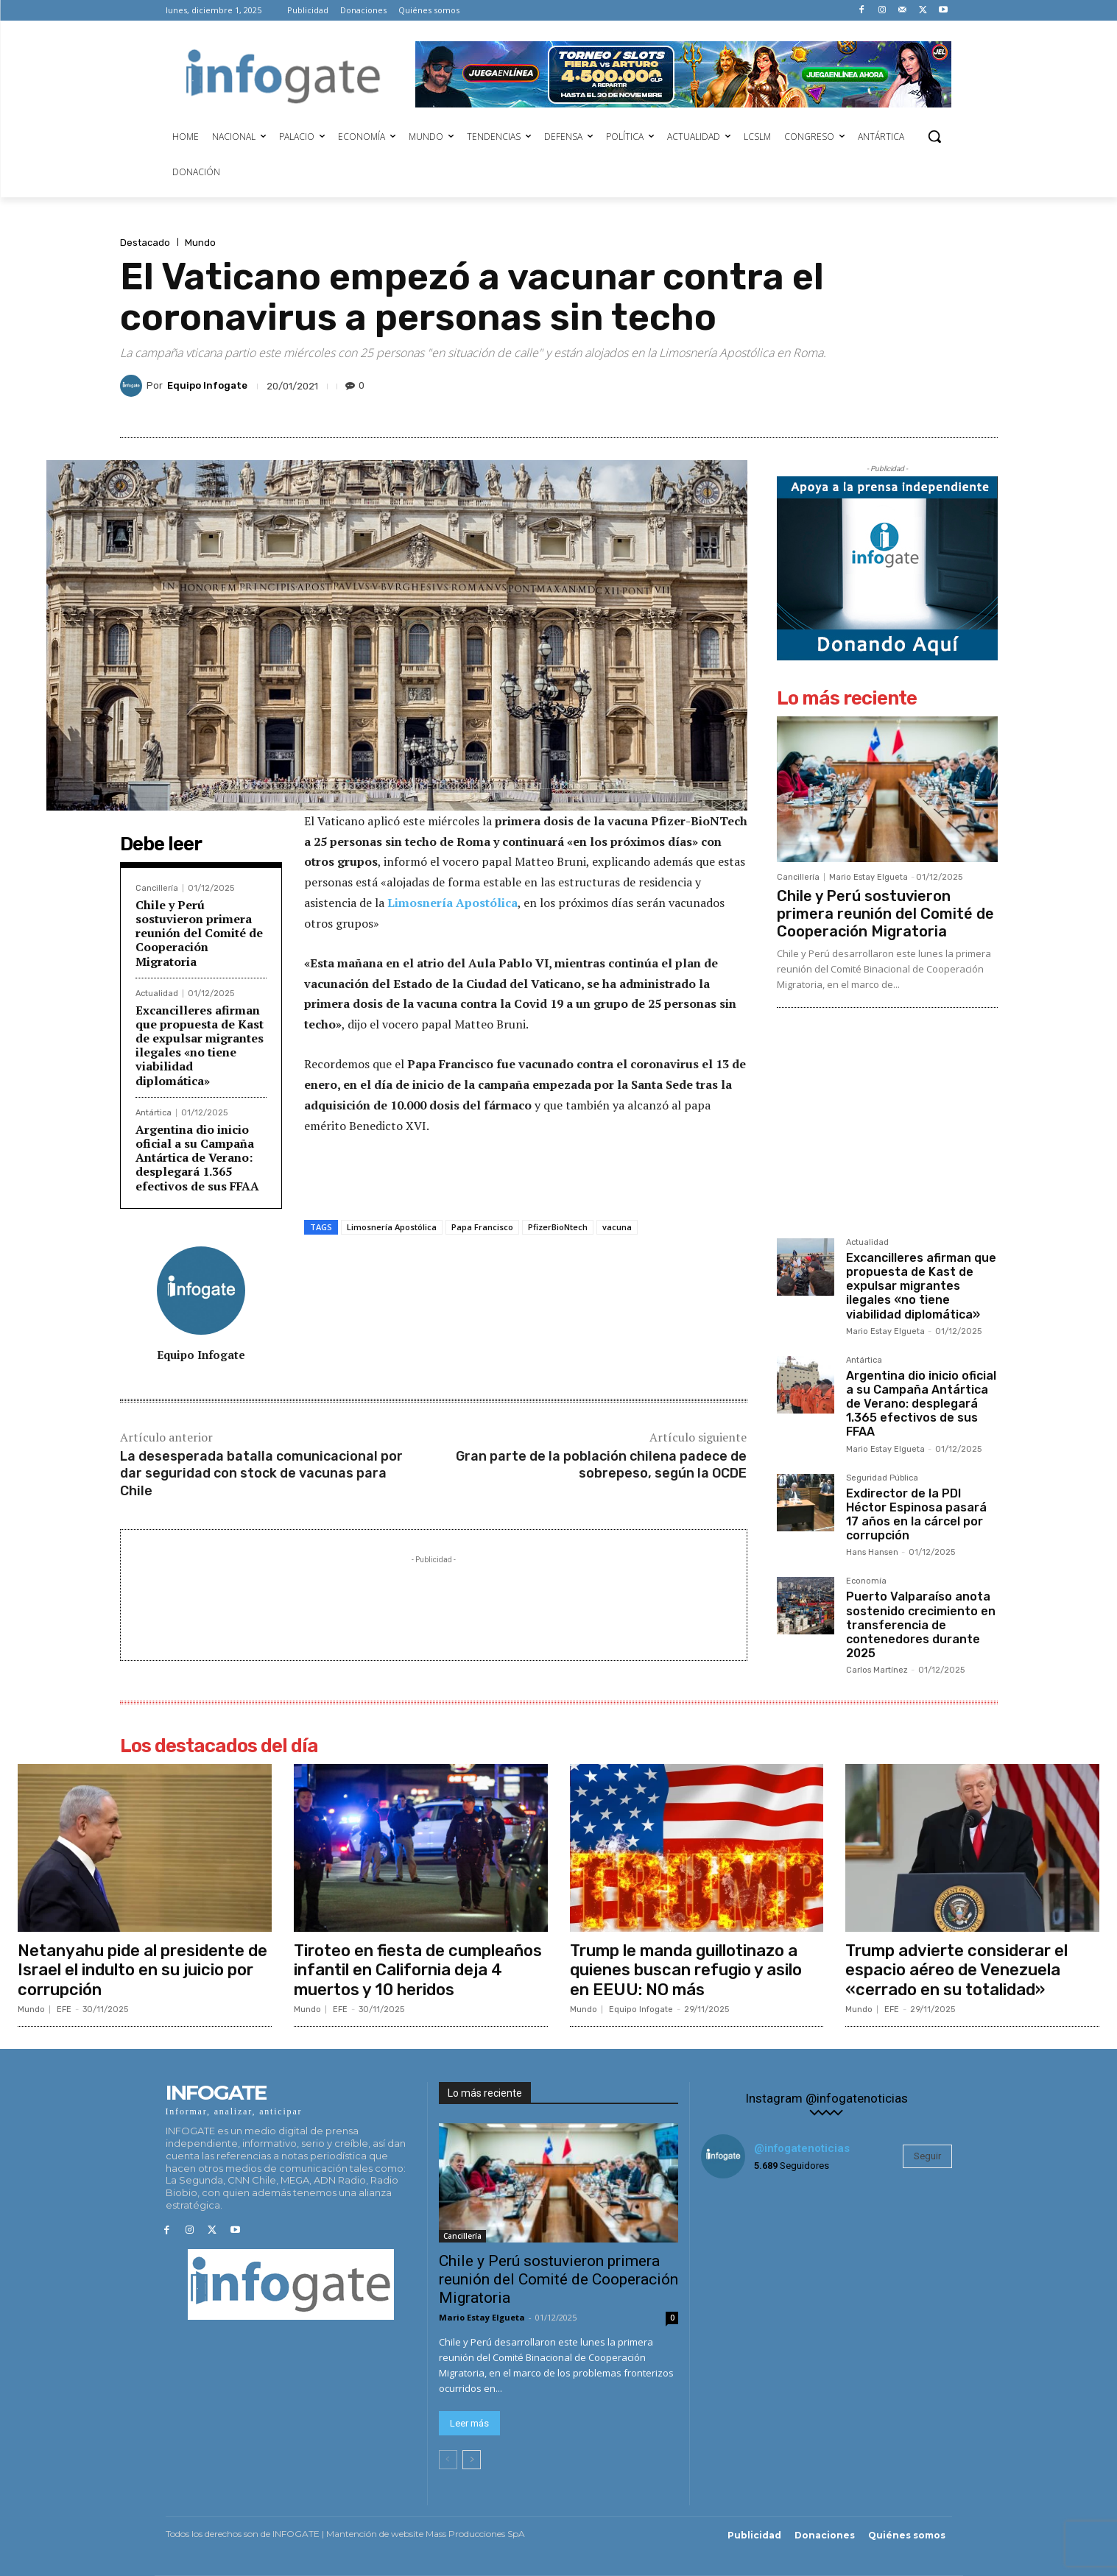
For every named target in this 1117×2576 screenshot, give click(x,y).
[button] (934, 136)
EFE (64, 2009)
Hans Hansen (872, 1552)
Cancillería (156, 888)
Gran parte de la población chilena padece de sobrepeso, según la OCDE (601, 1464)
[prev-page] (448, 2460)
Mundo (200, 242)
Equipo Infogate (207, 385)
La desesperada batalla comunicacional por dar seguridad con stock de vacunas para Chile (261, 1473)
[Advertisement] (434, 1600)
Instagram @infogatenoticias (826, 2098)
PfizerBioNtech (558, 1226)
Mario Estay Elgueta (868, 877)
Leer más (469, 2423)
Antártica (153, 1113)
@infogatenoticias (802, 2148)
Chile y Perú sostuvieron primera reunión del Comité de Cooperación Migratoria (199, 933)
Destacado (145, 242)
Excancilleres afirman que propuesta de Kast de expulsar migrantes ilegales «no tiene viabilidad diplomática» (199, 1045)
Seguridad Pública (882, 1478)
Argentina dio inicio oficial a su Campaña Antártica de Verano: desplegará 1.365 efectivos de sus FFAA (197, 1157)
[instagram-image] (743, 2232)
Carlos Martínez (877, 1670)
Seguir (927, 2156)
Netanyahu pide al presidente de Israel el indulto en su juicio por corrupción (142, 1970)
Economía (866, 1581)
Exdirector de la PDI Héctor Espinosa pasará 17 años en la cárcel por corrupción (916, 1514)
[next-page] (471, 2460)
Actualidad (156, 993)
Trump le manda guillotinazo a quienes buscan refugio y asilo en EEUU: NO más (686, 1970)
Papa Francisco (482, 1226)
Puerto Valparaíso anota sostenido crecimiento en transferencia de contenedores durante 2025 (921, 1624)
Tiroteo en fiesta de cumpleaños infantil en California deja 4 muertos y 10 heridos (418, 1970)
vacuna (617, 1226)
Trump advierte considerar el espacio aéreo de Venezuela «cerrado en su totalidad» (956, 1970)
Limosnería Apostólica (452, 902)
